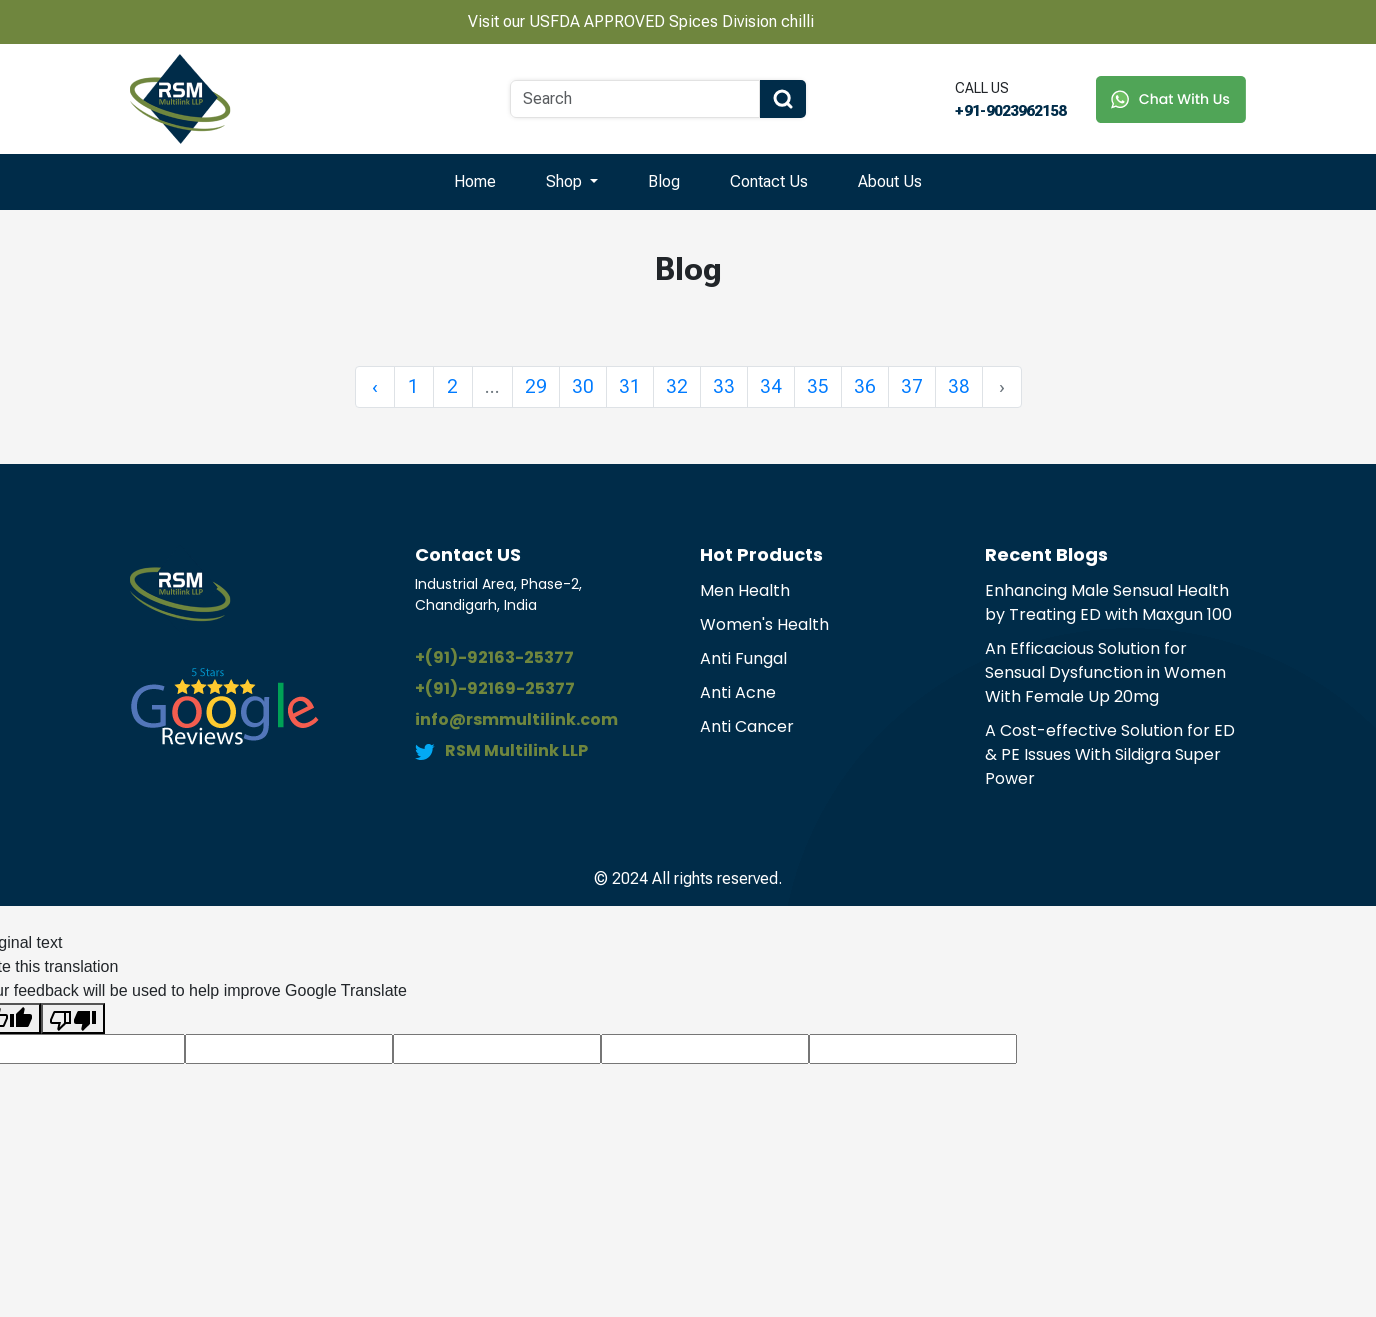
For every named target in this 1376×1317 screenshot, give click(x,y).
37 (912, 386)
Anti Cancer (747, 726)
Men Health (745, 590)
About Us (890, 181)
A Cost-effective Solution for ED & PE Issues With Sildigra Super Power (1110, 754)
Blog (664, 181)
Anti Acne (738, 692)
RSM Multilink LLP (516, 750)
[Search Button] (783, 99)
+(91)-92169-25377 (495, 688)
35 (818, 386)
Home (475, 181)
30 (583, 386)
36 (865, 386)
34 (771, 386)
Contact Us (769, 181)
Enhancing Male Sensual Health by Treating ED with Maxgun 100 (1108, 602)
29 (536, 386)
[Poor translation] (73, 1018)
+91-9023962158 (1010, 111)
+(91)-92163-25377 (494, 657)
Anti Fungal (743, 658)
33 (724, 386)
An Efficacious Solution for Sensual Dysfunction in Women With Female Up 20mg (1105, 672)
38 (959, 386)
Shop (566, 181)
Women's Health (764, 624)
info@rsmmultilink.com (516, 719)
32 (677, 386)
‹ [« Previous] (375, 386)
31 (630, 386)
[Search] (635, 99)
